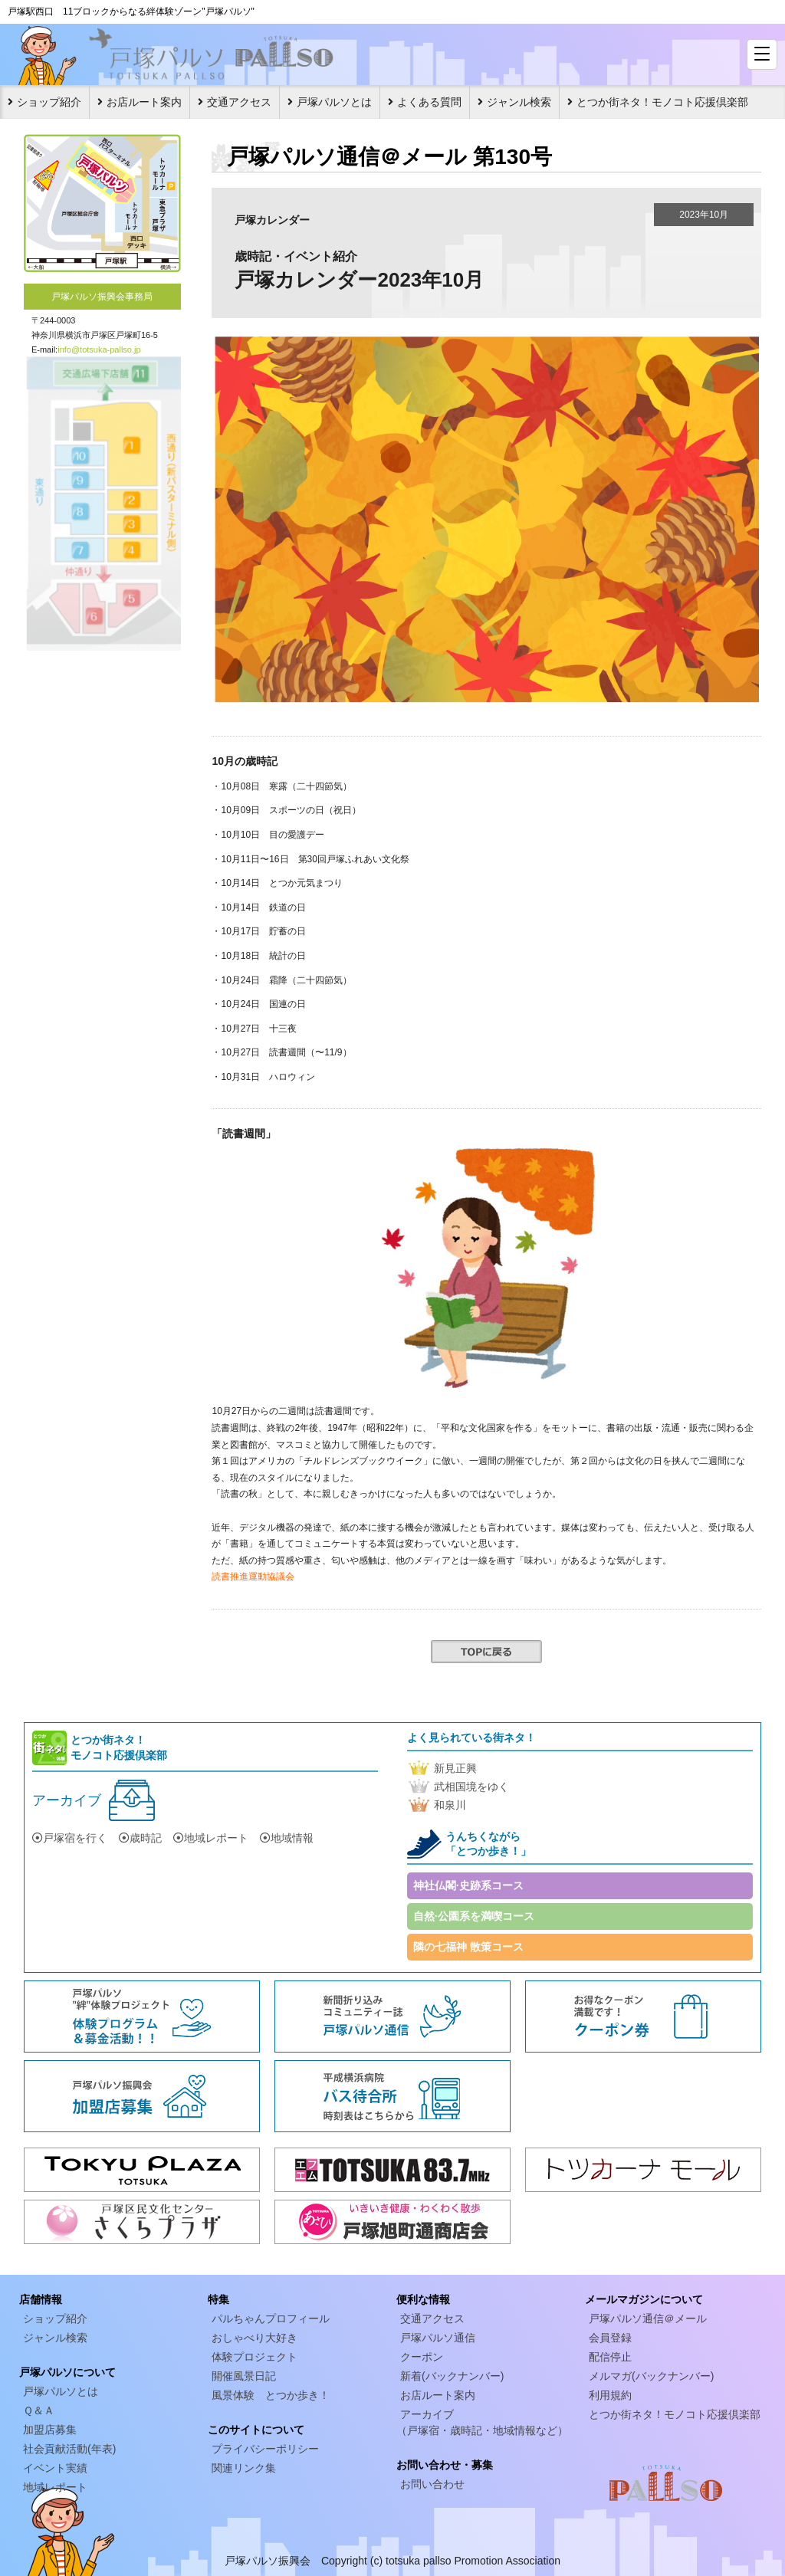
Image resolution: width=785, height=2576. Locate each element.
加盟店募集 (50, 2429)
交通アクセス (239, 102)
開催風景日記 (244, 2376)
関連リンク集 (244, 2468)
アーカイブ (66, 1800)
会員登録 (610, 2338)
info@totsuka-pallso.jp (98, 349)
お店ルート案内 (144, 102)
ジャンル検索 (519, 102)
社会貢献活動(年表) (69, 2449)
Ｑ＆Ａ (38, 2410)
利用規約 (610, 2395)
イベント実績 (55, 2468)
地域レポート (210, 1838)
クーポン (421, 2357)
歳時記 (140, 1838)
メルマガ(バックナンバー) (651, 2376)
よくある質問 (429, 102)
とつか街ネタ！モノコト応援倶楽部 (662, 102)
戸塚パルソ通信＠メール (648, 2318)
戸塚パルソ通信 (437, 2338)
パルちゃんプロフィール (271, 2318)
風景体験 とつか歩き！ (271, 2395)
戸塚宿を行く (69, 1838)
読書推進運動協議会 (253, 1576)
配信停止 (610, 2357)
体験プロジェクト (254, 2357)
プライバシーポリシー (265, 2449)
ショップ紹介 (49, 102)
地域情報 (287, 1838)
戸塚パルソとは (334, 102)
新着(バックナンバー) (452, 2376)
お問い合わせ (432, 2484)
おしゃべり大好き (254, 2338)
